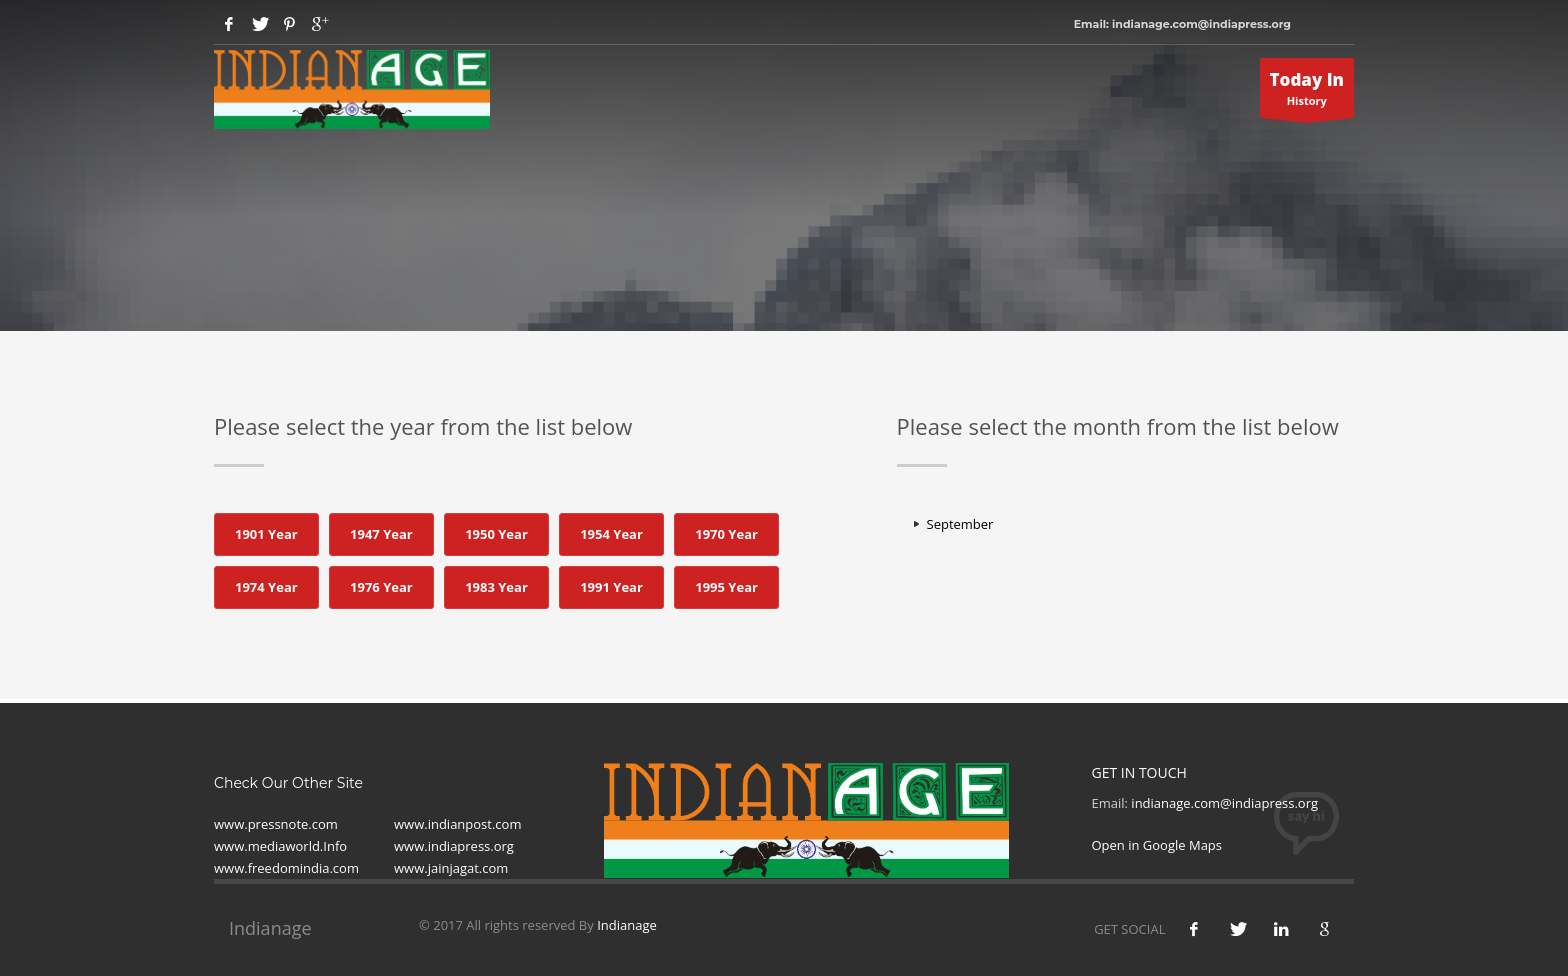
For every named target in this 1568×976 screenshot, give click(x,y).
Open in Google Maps (1157, 845)
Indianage (627, 925)
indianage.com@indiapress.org (1224, 803)
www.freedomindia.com (286, 868)
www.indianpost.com (457, 824)
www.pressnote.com (276, 824)
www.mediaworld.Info (280, 846)
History (1307, 93)
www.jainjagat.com (451, 868)
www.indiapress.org (454, 846)
